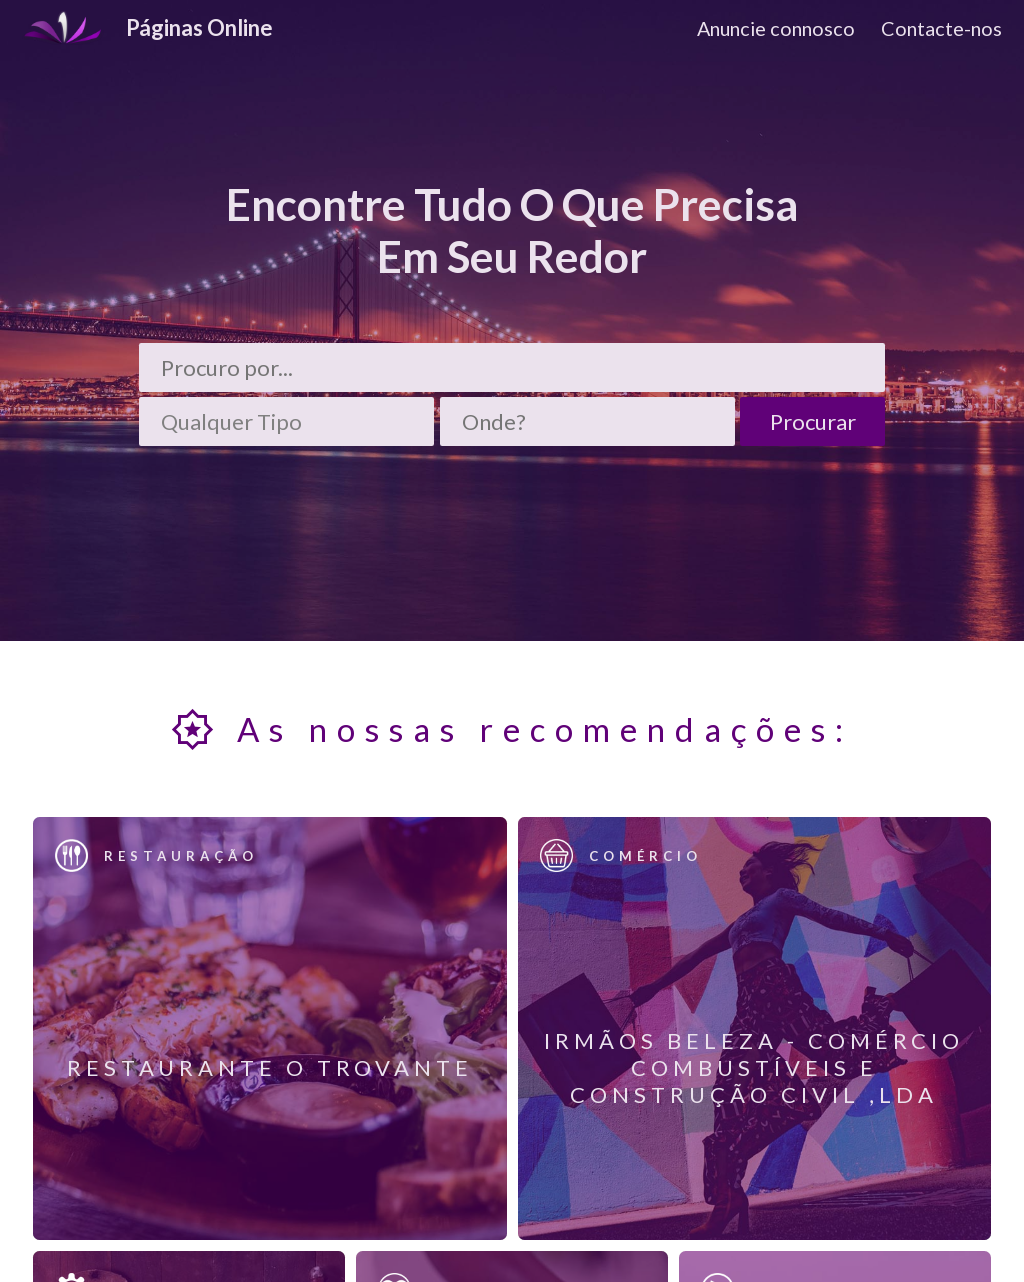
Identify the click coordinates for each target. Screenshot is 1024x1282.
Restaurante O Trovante (270, 1067)
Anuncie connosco (776, 28)
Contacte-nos (941, 28)
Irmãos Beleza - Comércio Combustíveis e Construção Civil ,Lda (754, 1067)
